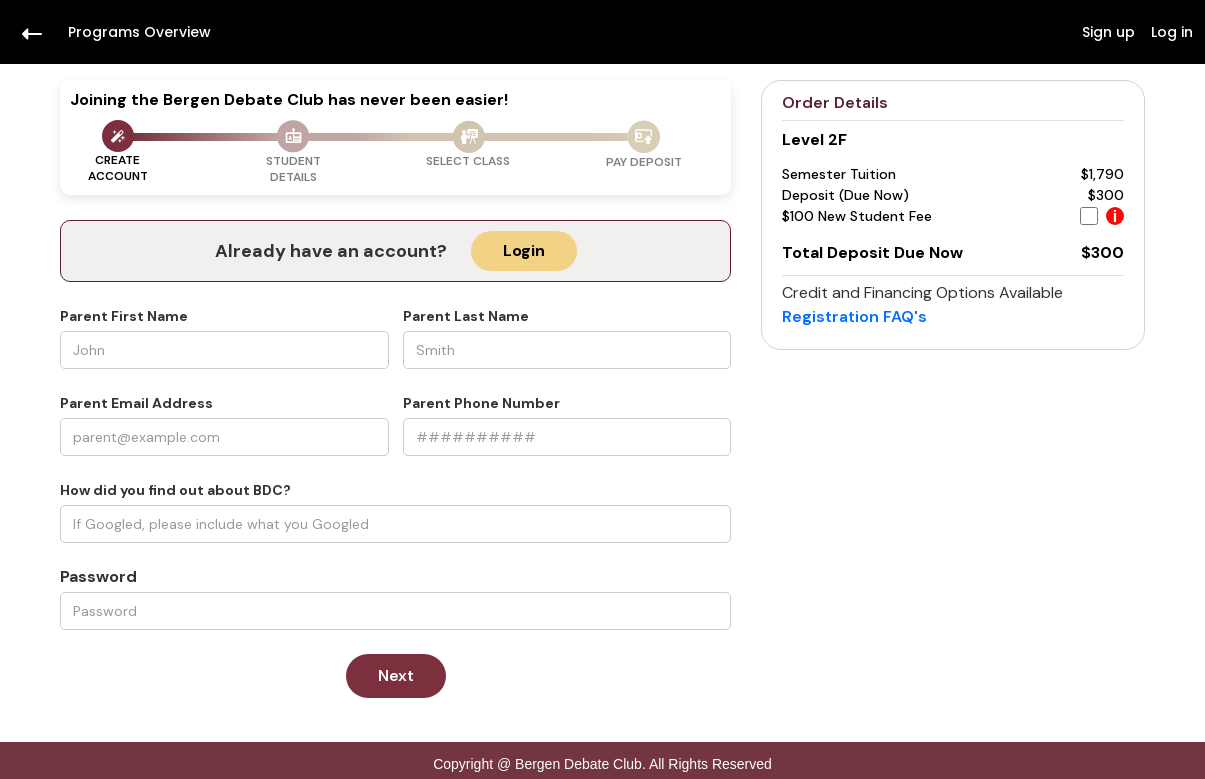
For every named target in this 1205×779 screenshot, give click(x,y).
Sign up (1108, 32)
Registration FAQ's (854, 316)
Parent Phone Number (481, 403)
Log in (1172, 32)
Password (98, 577)
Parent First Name (124, 316)
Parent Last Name (466, 316)
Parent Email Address (136, 403)
